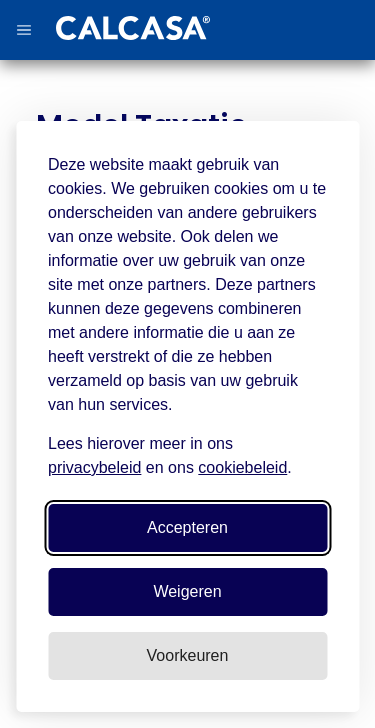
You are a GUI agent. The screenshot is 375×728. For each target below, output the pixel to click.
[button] (24, 30)
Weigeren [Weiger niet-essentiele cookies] (187, 591)
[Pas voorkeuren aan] (187, 656)
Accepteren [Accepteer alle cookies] (187, 527)
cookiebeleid (242, 467)
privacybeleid (94, 467)
